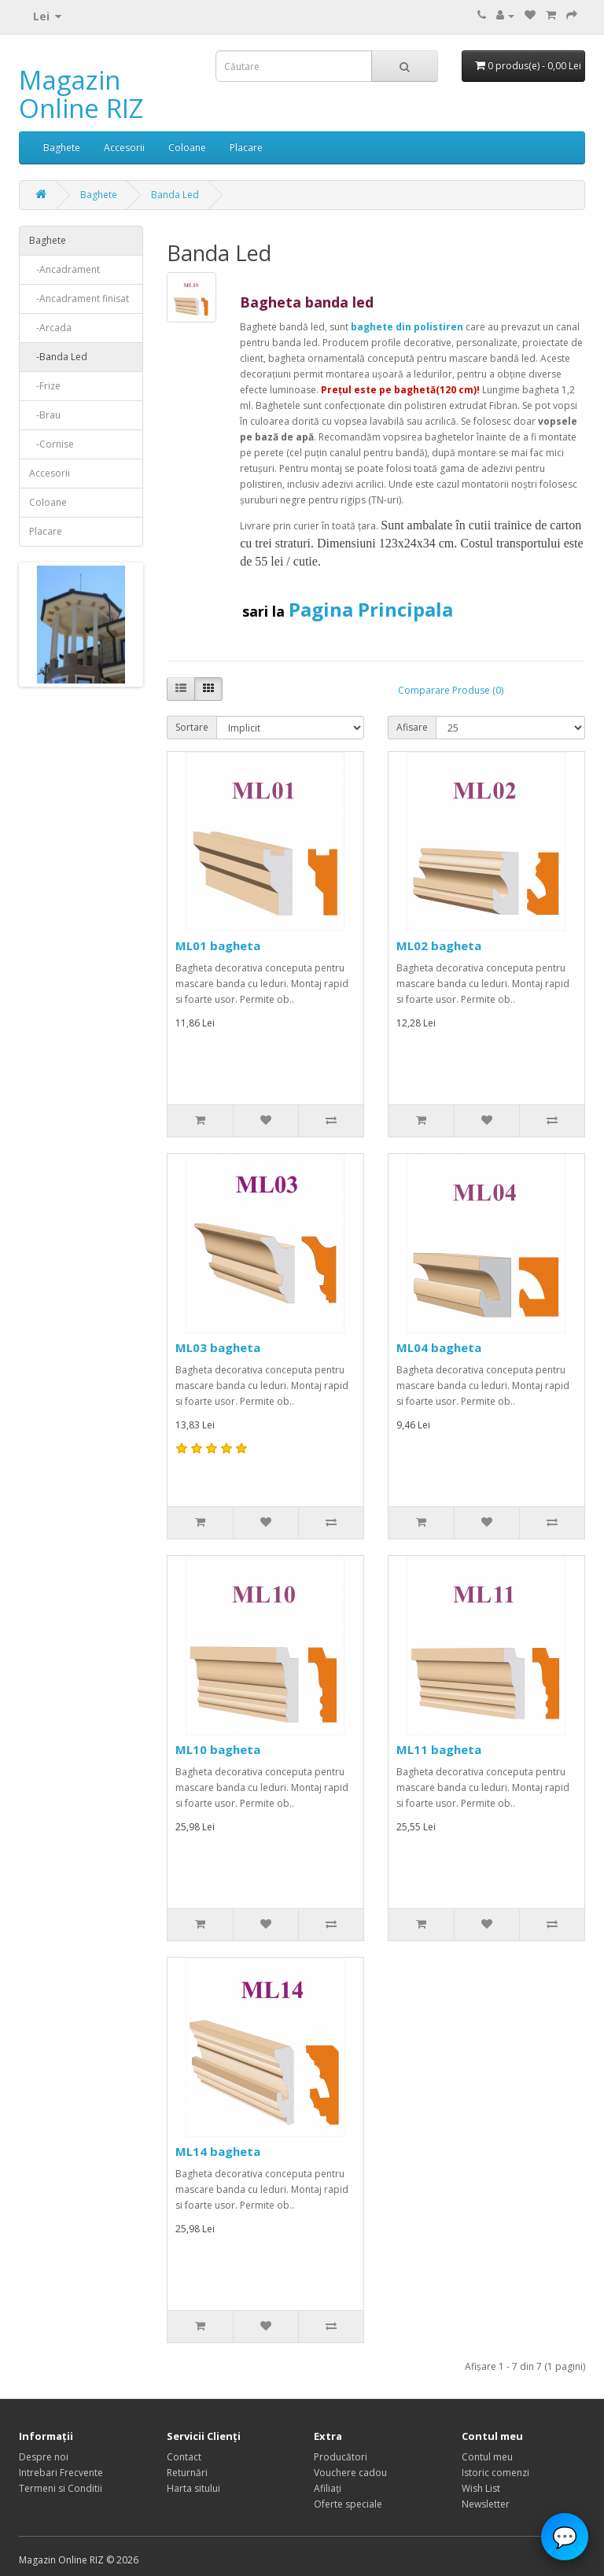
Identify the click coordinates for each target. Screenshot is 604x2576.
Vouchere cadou (350, 2472)
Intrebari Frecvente (61, 2472)
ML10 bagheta (217, 1749)
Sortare (191, 727)
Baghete (61, 147)
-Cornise (51, 444)
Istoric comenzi (495, 2472)
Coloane (187, 147)
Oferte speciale (348, 2504)
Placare (246, 147)
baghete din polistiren (407, 327)
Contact (184, 2457)
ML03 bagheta (217, 1347)
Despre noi (43, 2457)
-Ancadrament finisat (79, 298)
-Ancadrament (64, 269)
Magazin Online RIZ (81, 94)
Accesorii (124, 147)
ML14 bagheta (217, 2151)
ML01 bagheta (217, 945)
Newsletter (486, 2504)
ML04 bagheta (438, 1347)
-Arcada (50, 327)
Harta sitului (193, 2488)
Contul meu (487, 2457)
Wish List (481, 2488)
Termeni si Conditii (60, 2488)
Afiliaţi (327, 2488)
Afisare (412, 727)
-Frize (45, 385)
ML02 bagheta (438, 945)
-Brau (45, 415)
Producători (340, 2457)
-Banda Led (58, 356)
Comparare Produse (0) (450, 690)
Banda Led (175, 194)
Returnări (187, 2472)
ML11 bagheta (438, 1749)
